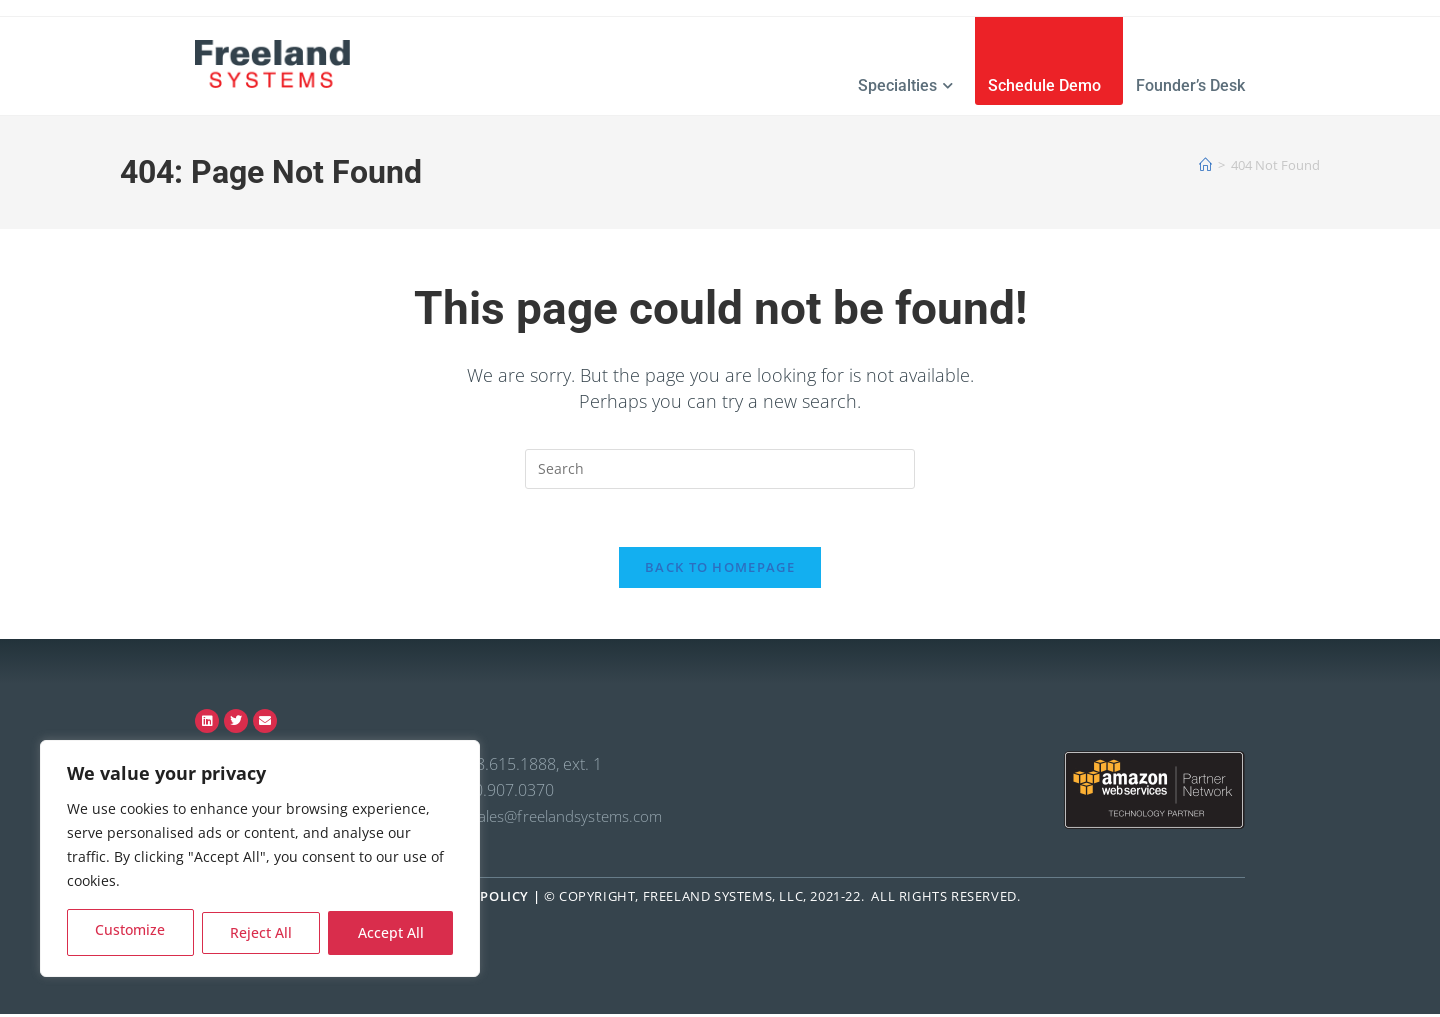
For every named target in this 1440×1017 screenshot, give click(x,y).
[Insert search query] (720, 469)
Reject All (261, 932)
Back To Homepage (720, 570)
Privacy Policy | (482, 899)
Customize (130, 932)
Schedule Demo (1044, 85)
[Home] (1205, 165)
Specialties (905, 85)
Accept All (391, 932)
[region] (260, 858)
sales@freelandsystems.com (567, 819)
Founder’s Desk (1190, 85)
